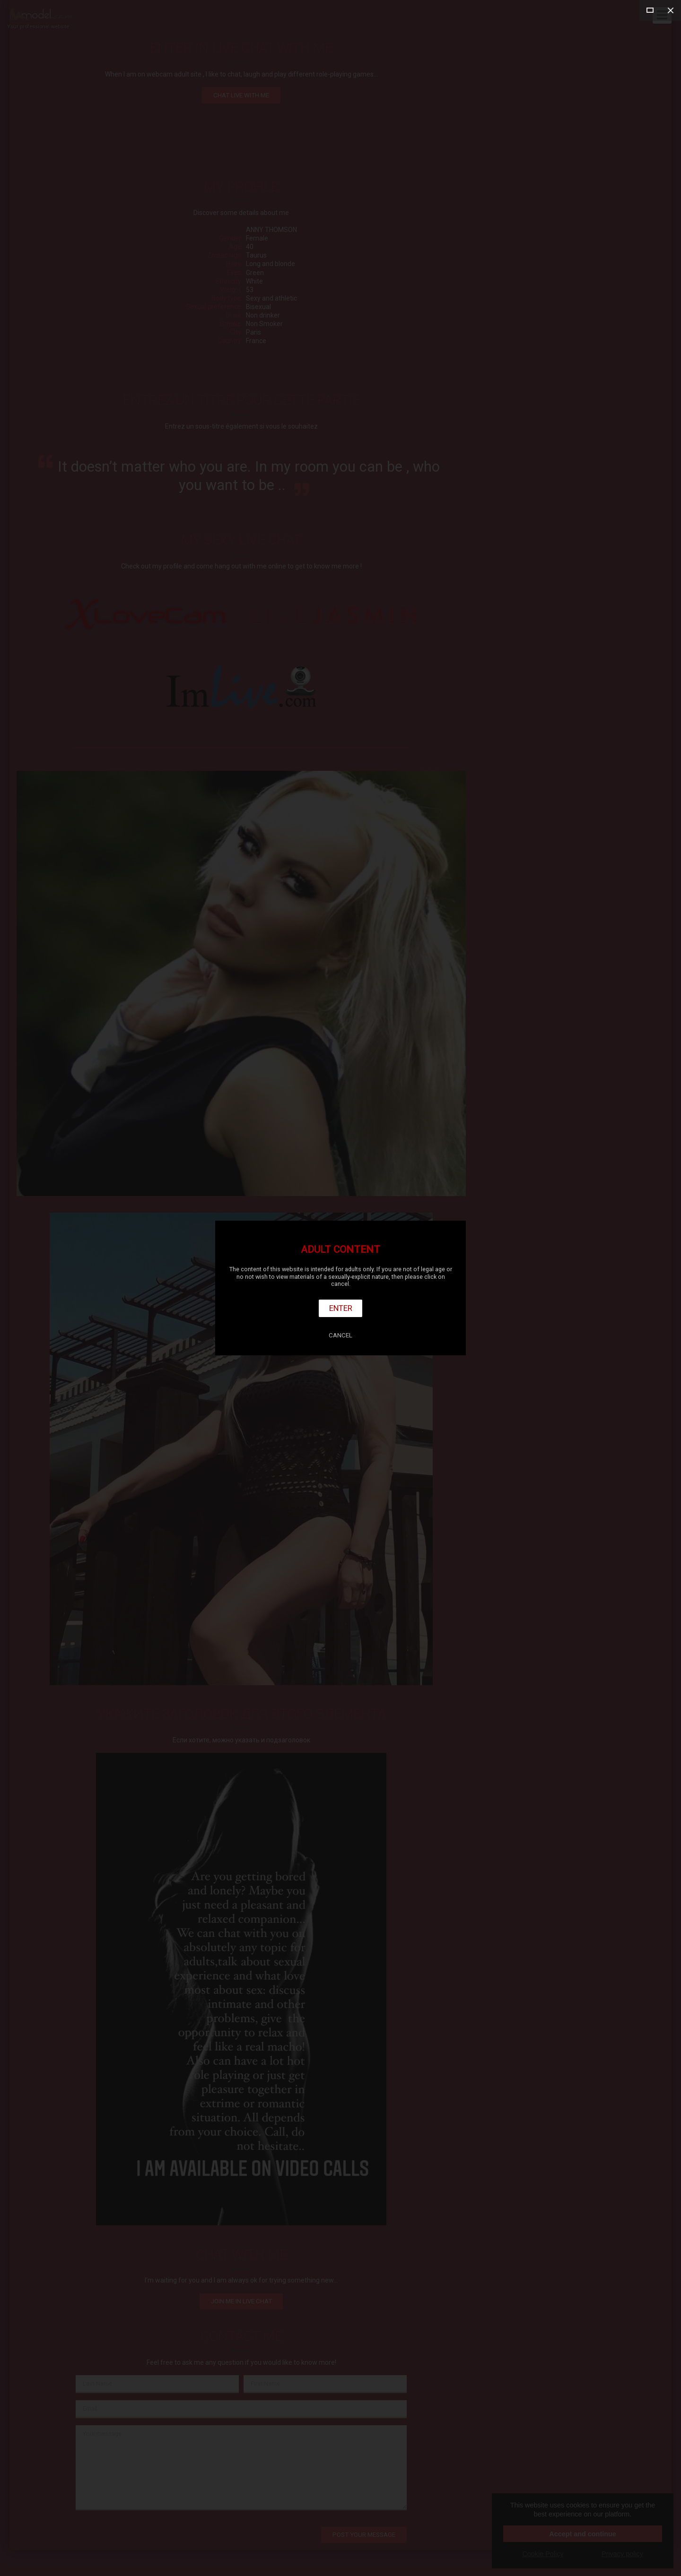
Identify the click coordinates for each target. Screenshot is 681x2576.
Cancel (340, 1335)
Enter (340, 1308)
